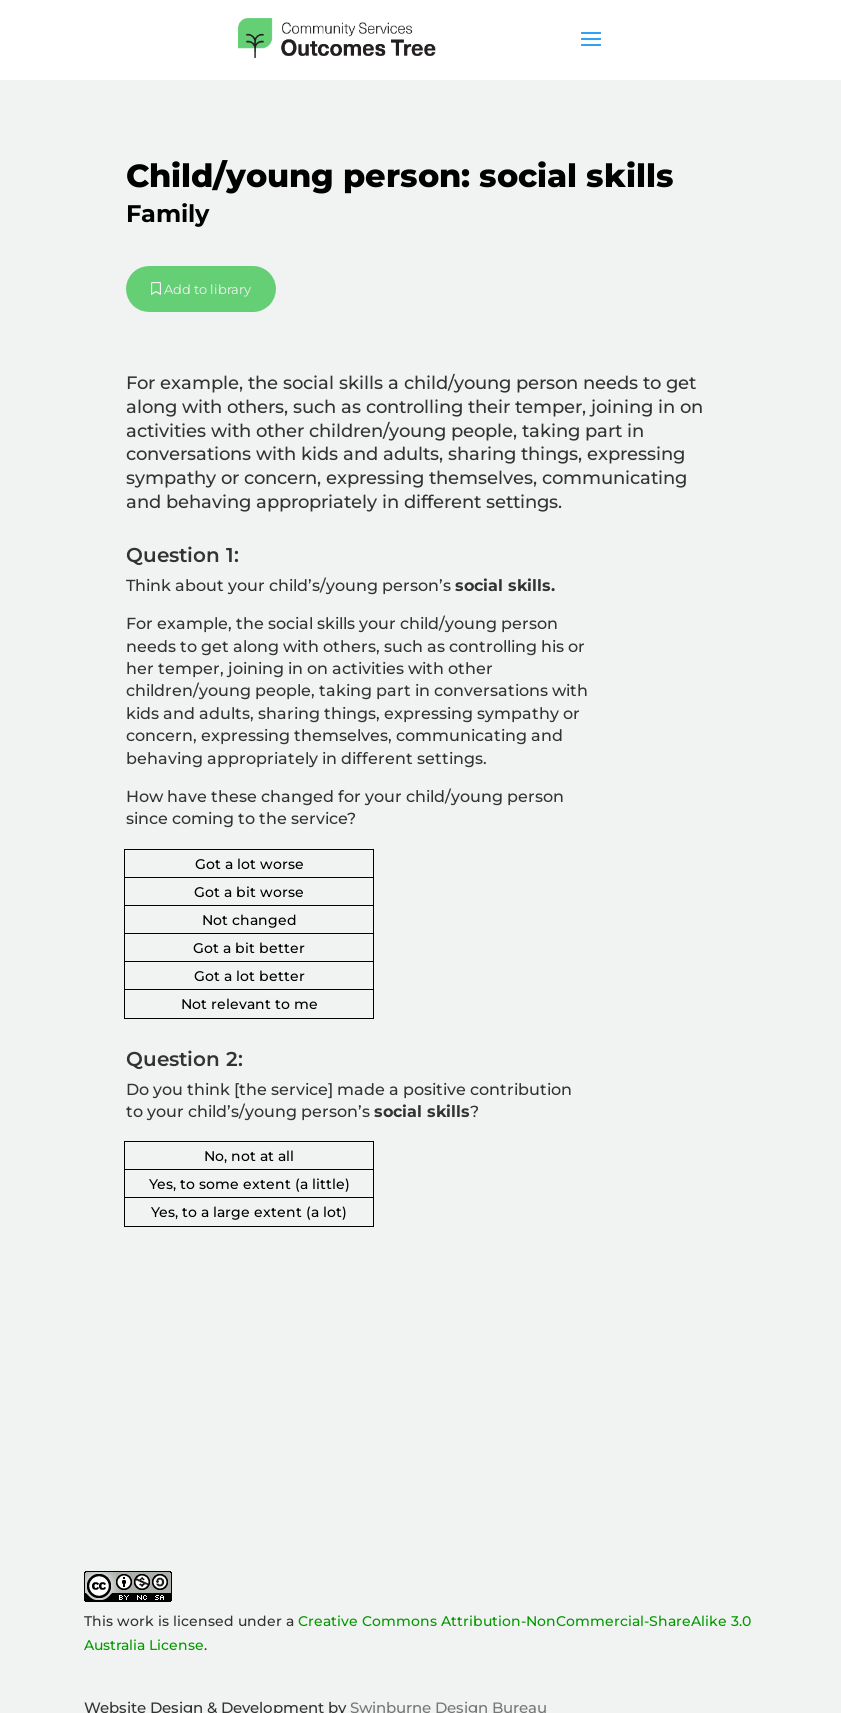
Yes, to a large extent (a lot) (249, 1212)
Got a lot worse (249, 864)
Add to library (201, 289)
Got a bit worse (249, 892)
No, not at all (249, 1156)
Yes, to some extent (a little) (249, 1184)
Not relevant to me (249, 1004)
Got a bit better (249, 948)
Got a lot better (249, 976)
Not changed (249, 920)
